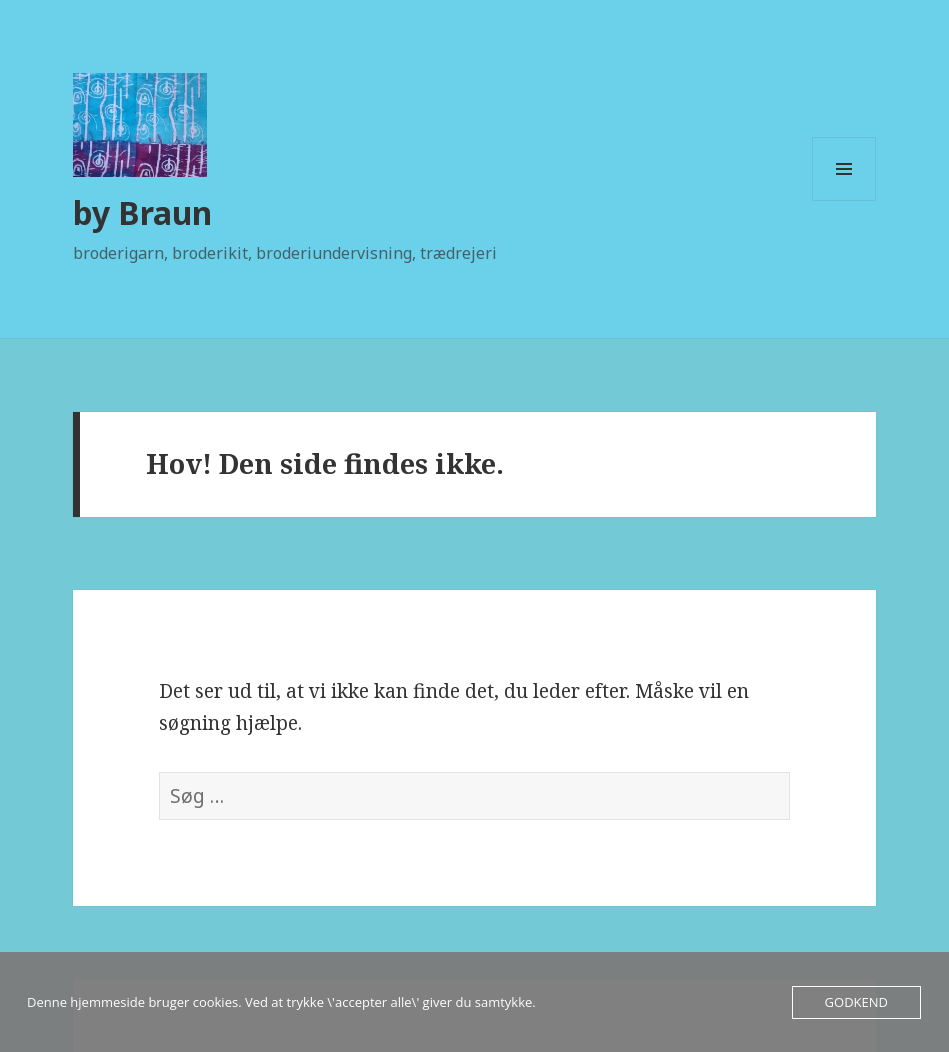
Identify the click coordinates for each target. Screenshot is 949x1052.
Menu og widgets (844, 200)
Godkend (856, 1002)
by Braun (142, 212)
